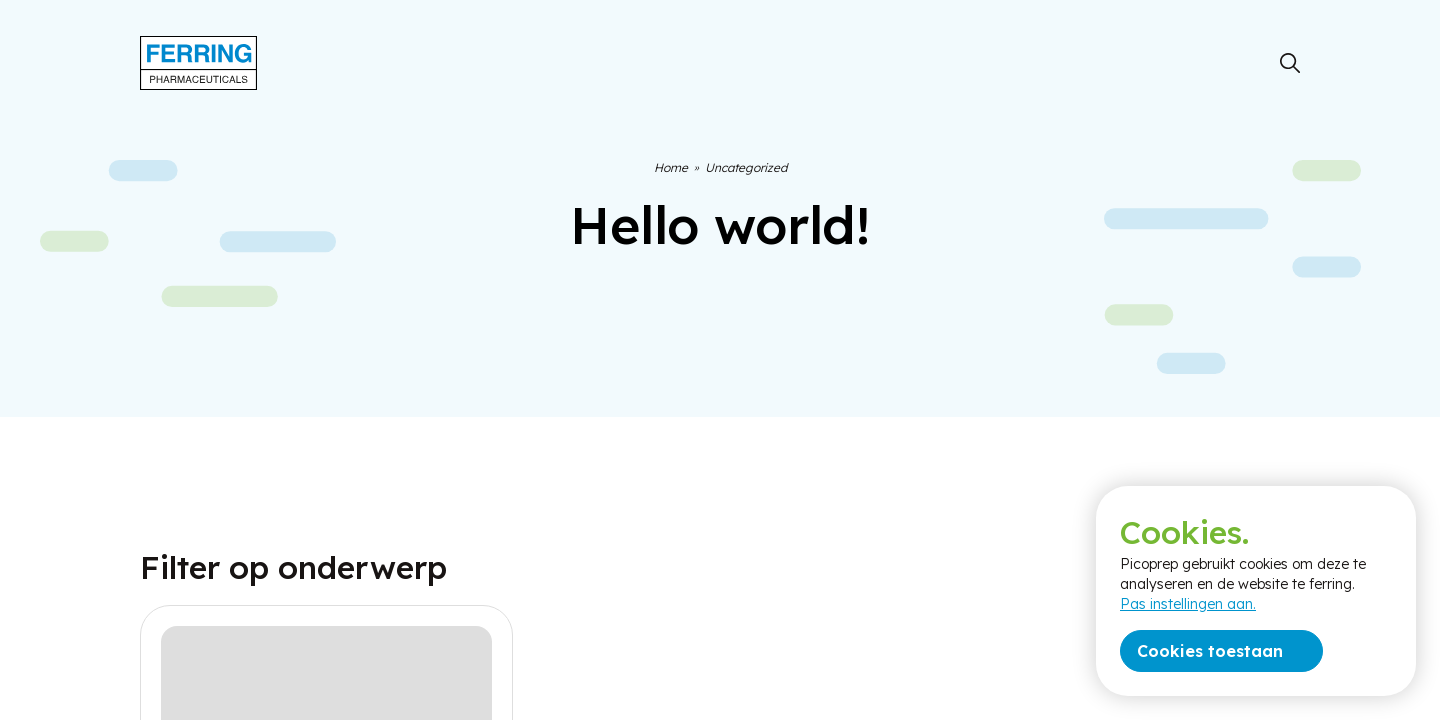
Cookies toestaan (1210, 651)
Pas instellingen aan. (1188, 604)
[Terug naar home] (198, 63)
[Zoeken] (1290, 63)
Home (671, 167)
